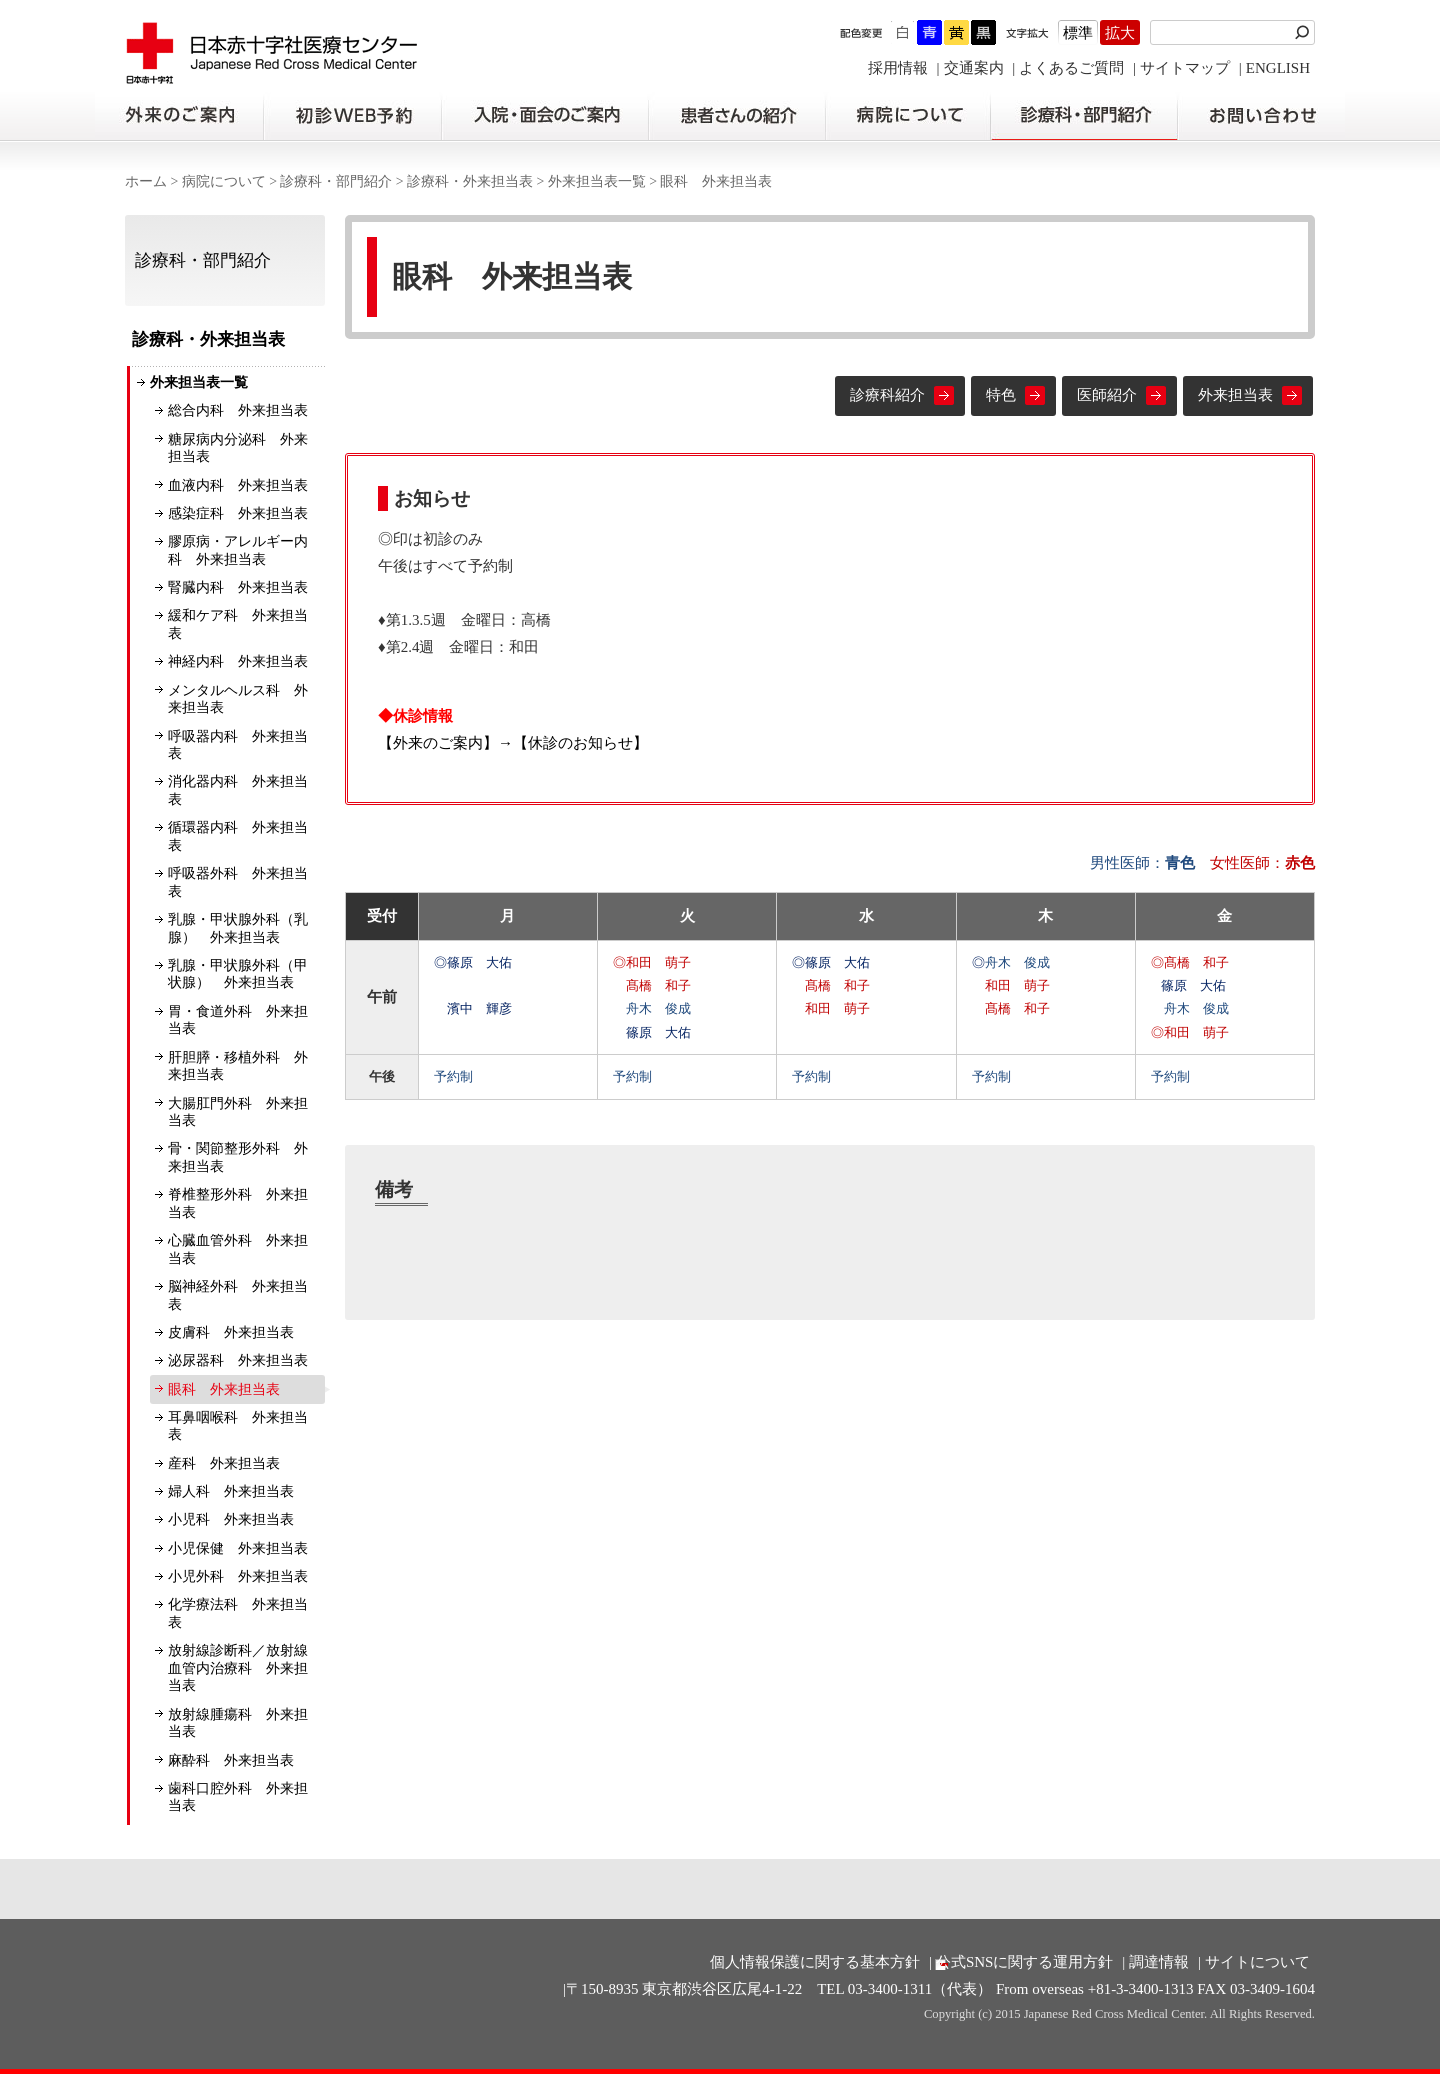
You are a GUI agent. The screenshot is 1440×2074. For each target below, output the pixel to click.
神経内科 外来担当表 (238, 661)
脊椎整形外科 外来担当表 (238, 1203)
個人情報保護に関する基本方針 (815, 1962)
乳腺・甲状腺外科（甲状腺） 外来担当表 (238, 974)
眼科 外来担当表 (224, 1389)
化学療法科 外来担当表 (238, 1613)
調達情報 (1159, 1962)
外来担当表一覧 (597, 181)
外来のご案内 (179, 116)
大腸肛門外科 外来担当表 (238, 1112)
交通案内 (974, 68)
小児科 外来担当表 (231, 1519)
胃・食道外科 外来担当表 (238, 1020)
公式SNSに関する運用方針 (1025, 1962)
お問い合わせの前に (1261, 116)
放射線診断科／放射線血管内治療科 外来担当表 (238, 1668)
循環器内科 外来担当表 (238, 836)
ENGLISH (1278, 68)
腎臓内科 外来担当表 (238, 587)
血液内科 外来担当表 (238, 485)
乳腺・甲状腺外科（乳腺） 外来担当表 (238, 928)
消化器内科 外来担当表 (238, 790)
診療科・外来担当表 (470, 181)
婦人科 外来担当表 (231, 1491)
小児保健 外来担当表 (238, 1548)
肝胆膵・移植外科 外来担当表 (238, 1066)
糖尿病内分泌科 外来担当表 (238, 448)
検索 (1305, 32)
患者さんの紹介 (737, 116)
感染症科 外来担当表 (238, 513)
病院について (908, 116)
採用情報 (898, 68)
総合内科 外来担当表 (238, 410)
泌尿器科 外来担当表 (238, 1360)
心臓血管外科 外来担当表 (238, 1249)
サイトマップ (1185, 68)
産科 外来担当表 (224, 1463)
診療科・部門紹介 (1084, 116)
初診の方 (352, 116)
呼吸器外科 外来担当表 (238, 882)
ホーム (146, 181)
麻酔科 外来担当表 (231, 1760)
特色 (1001, 395)
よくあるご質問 (1071, 68)
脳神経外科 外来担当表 (238, 1295)
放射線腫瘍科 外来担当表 (238, 1723)
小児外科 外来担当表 (238, 1576)
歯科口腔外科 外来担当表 (238, 1797)
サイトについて (1257, 1962)
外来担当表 (1235, 395)
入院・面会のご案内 (545, 116)
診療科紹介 (887, 395)
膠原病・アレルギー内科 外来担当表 (238, 550)
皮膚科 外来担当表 (231, 1332)
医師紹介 (1107, 395)
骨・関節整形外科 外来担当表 (238, 1157)
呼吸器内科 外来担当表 (238, 745)
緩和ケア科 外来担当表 (238, 624)
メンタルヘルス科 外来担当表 (238, 699)
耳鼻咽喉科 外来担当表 (238, 1426)
